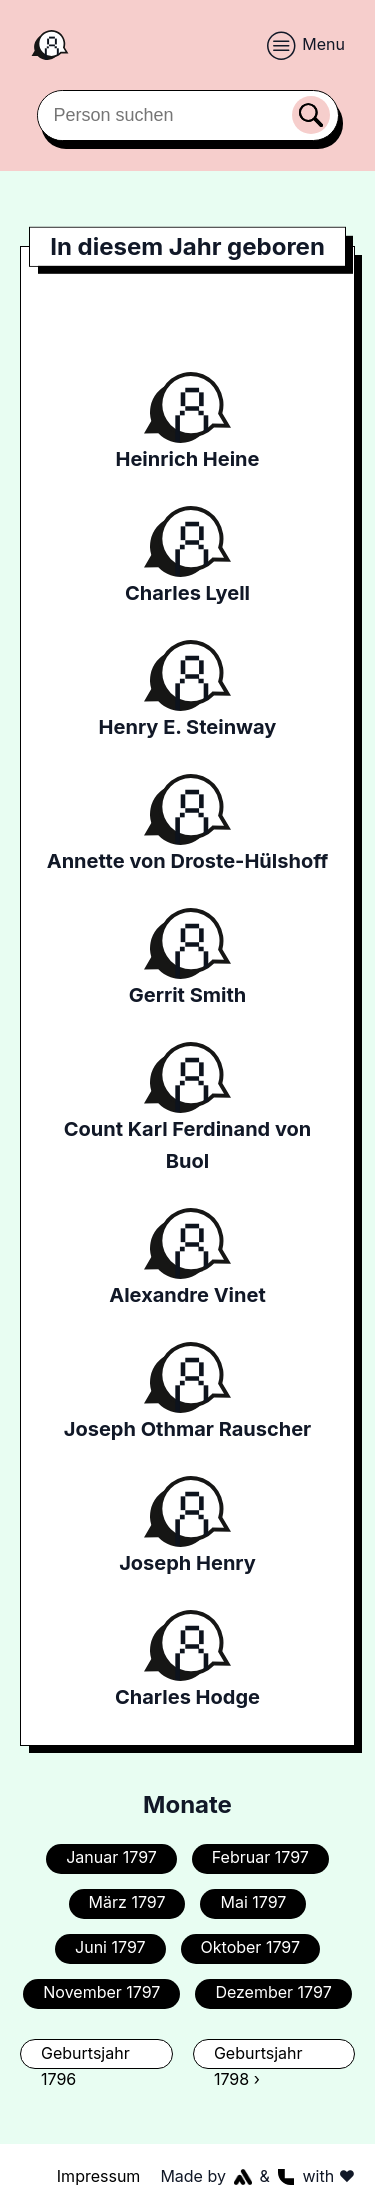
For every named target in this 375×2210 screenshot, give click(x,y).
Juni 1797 (110, 1947)
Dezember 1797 (273, 1992)
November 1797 (101, 1992)
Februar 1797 (260, 1857)
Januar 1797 (111, 1857)
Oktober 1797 (250, 1947)
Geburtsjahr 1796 (85, 2056)
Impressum (99, 2176)
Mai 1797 (253, 1902)
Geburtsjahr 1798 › (258, 2056)
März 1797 (127, 1902)
